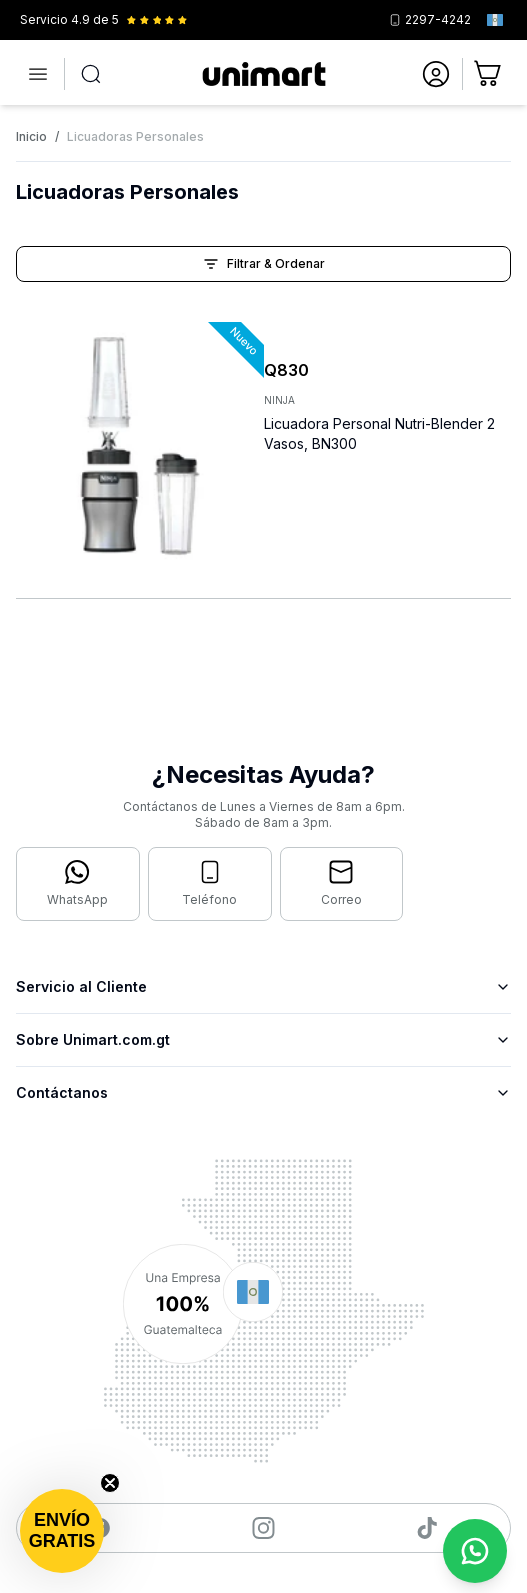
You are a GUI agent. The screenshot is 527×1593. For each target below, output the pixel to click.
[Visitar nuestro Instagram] (263, 1528)
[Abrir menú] (38, 74)
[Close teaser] (110, 1483)
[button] (62, 1531)
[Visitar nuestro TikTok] (427, 1528)
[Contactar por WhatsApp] (78, 884)
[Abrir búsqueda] (91, 74)
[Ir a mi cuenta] (436, 74)
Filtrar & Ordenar (264, 264)
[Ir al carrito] (489, 74)
